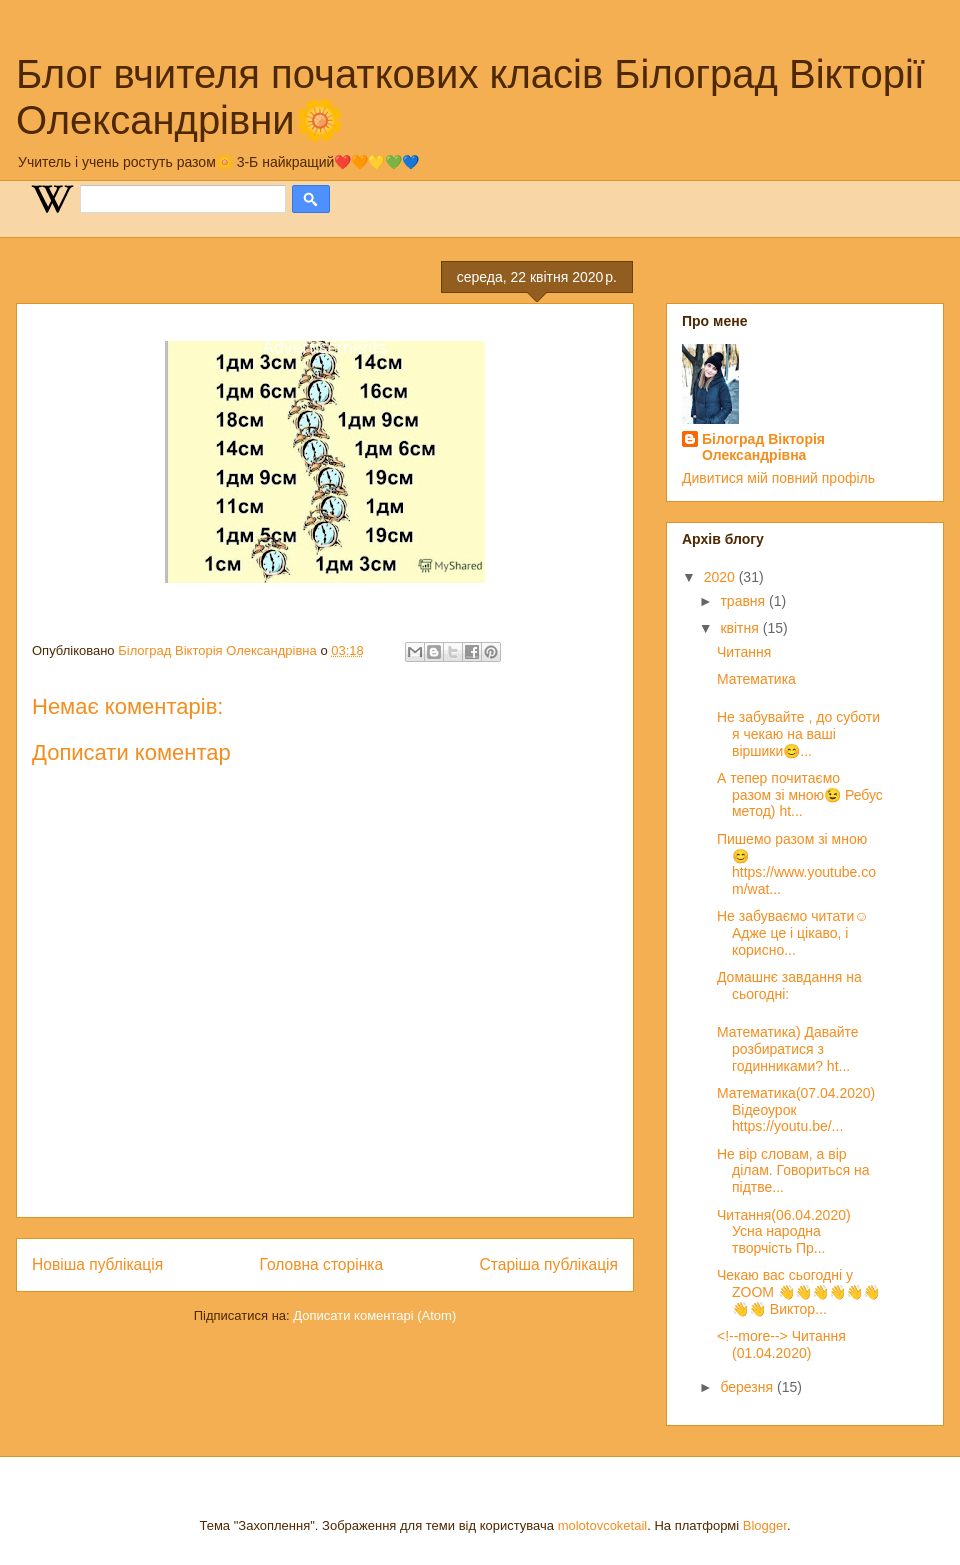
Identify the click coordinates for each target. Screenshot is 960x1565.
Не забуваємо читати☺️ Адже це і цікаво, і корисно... (793, 933)
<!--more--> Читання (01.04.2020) (781, 1344)
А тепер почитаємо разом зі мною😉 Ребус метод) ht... (800, 795)
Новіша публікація (97, 1264)
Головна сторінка (322, 1264)
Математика (756, 679)
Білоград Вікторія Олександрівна (763, 447)
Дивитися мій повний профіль (778, 478)
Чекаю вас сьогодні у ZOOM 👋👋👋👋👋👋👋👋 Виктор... (798, 1292)
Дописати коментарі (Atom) (374, 1315)
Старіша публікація (549, 1264)
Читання (744, 652)
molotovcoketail (603, 1525)
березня (748, 1387)
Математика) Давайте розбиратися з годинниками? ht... (788, 1049)
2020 (721, 577)
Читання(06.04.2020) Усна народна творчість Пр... (784, 1232)
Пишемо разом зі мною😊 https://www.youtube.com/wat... (796, 864)
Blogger (765, 1525)
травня (744, 601)
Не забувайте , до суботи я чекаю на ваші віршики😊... (798, 734)
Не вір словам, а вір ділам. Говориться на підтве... (793, 1171)
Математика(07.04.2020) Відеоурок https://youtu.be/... (796, 1110)
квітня (741, 628)
